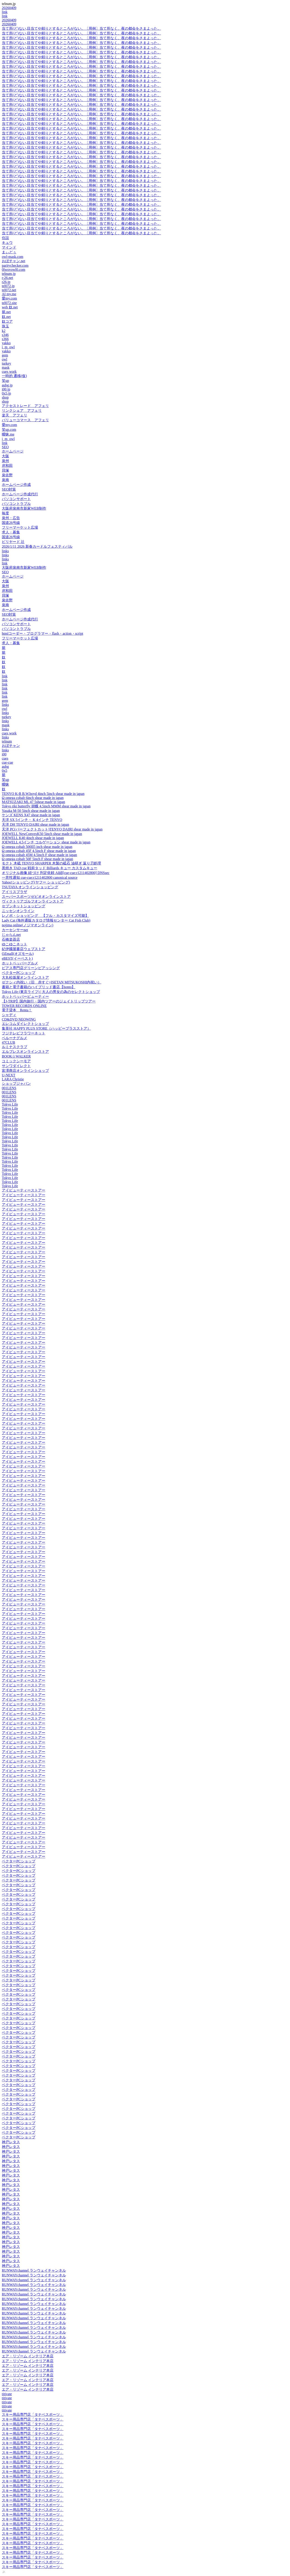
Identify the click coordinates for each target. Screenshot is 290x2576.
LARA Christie (13, 1079)
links (5, 551)
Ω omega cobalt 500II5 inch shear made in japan (37, 847)
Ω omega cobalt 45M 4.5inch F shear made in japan (39, 855)
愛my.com (9, 298)
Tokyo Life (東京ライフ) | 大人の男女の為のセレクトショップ (51, 992)
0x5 (4, 770)
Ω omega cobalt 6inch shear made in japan (33, 798)
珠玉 (5, 326)
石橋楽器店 (11, 939)
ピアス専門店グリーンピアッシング (31, 968)
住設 (5, 238)
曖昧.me (8, 434)
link (4, 12)
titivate (7, 2394)
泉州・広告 (11, 518)
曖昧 (5, 784)
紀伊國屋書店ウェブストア (23, 949)
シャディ (9, 1015)
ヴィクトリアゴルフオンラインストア (32, 901)
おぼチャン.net (13, 261)
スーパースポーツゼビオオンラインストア (36, 896)
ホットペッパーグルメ (20, 963)
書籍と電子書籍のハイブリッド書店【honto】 (38, 987)
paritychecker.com (15, 265)
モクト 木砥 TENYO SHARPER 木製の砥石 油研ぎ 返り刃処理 (51, 863)
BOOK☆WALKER (16, 1056)
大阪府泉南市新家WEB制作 (24, 508)
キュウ (7, 243)
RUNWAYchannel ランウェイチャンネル (34, 2270)
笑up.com (9, 429)
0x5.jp (6, 393)
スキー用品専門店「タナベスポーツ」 (32, 2414)
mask (6, 367)
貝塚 (5, 470)
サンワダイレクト (16, 1066)
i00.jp (6, 389)
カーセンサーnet (15, 930)
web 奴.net (10, 307)
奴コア (7, 321)
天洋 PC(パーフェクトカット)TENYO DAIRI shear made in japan (52, 829)
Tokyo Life (10, 1104)
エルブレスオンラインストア (25, 1051)
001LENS (9, 1088)
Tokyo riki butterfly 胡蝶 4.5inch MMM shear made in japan (46, 806)
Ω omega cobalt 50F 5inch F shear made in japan (37, 859)
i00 (4, 754)
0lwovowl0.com (13, 269)
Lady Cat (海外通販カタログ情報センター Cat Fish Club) (46, 920)
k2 (3, 331)
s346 (5, 335)
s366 (5, 339)
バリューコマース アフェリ (25, 420)
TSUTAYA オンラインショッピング (30, 887)
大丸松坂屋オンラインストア (25, 977)
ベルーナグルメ (14, 1038)
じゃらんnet (11, 935)
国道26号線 (11, 523)
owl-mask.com (12, 257)
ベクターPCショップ (18, 973)
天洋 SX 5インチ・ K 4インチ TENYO (32, 820)
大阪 (5, 456)
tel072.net (9, 290)
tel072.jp (8, 286)
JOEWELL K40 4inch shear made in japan (33, 838)
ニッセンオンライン (18, 911)
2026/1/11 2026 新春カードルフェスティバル (37, 546)
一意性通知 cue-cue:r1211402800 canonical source (39, 877)
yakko (6, 343)
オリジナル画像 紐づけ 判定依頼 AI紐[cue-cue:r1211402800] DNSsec (55, 873)
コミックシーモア (16, 1061)
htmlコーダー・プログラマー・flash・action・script (42, 633)
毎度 (5, 513)
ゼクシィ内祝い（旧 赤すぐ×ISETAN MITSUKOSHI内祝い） (51, 982)
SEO (5, 447)
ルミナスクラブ (14, 1047)
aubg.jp (7, 385)
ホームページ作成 (16, 485)
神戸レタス (11, 2142)
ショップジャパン (16, 1083)
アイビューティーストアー (23, 1190)
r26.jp (6, 282)
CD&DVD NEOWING (19, 1019)
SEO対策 (9, 489)
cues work (9, 371)
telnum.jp (9, 274)
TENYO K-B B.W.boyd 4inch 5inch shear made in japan (43, 794)
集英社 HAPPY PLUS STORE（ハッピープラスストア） (46, 1028)
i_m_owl (8, 347)
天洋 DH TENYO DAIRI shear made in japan (35, 824)
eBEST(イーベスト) (17, 958)
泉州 (5, 461)
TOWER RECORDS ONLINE (24, 1006)
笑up (5, 381)
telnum (7, 741)
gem (5, 355)
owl (4, 359)
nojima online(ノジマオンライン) (27, 925)
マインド (9, 247)
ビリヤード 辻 (13, 542)
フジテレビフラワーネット (23, 1033)
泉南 (5, 480)
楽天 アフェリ (14, 415)
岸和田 (7, 465)
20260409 (9, 8)
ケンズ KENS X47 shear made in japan (31, 815)
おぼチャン (11, 746)
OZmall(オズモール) (18, 954)
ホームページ (13, 451)
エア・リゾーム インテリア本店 (27, 2356)
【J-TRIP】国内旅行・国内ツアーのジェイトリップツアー (49, 1001)
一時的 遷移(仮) (14, 376)
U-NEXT (8, 1075)
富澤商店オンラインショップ (25, 1071)
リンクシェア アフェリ (22, 410)
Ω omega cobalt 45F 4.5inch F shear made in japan (39, 851)
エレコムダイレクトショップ (25, 1024)
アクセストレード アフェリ (25, 406)
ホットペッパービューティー (25, 996)
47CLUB (8, 1042)
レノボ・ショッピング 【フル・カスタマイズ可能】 (45, 916)
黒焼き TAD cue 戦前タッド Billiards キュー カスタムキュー (49, 868)
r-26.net (7, 278)
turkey (6, 363)
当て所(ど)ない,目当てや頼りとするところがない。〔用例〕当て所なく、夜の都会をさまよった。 (81, 28)
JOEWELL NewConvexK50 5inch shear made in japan (42, 834)
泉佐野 (7, 475)
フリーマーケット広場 (20, 527)
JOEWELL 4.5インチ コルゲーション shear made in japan (46, 842)
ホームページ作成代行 (20, 494)
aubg (5, 766)
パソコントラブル (16, 504)
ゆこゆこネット (14, 944)
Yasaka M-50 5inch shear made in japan (31, 811)
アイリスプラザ (14, 892)
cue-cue (7, 762)
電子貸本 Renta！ (17, 1010)
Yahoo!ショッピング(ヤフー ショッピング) (36, 882)
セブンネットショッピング (23, 906)
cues (5, 758)
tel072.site (9, 303)
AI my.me (9, 294)
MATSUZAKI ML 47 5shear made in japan (33, 802)
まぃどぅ (9, 252)
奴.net (6, 317)
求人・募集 (11, 532)
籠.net (6, 312)
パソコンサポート (16, 499)
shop (5, 397)
